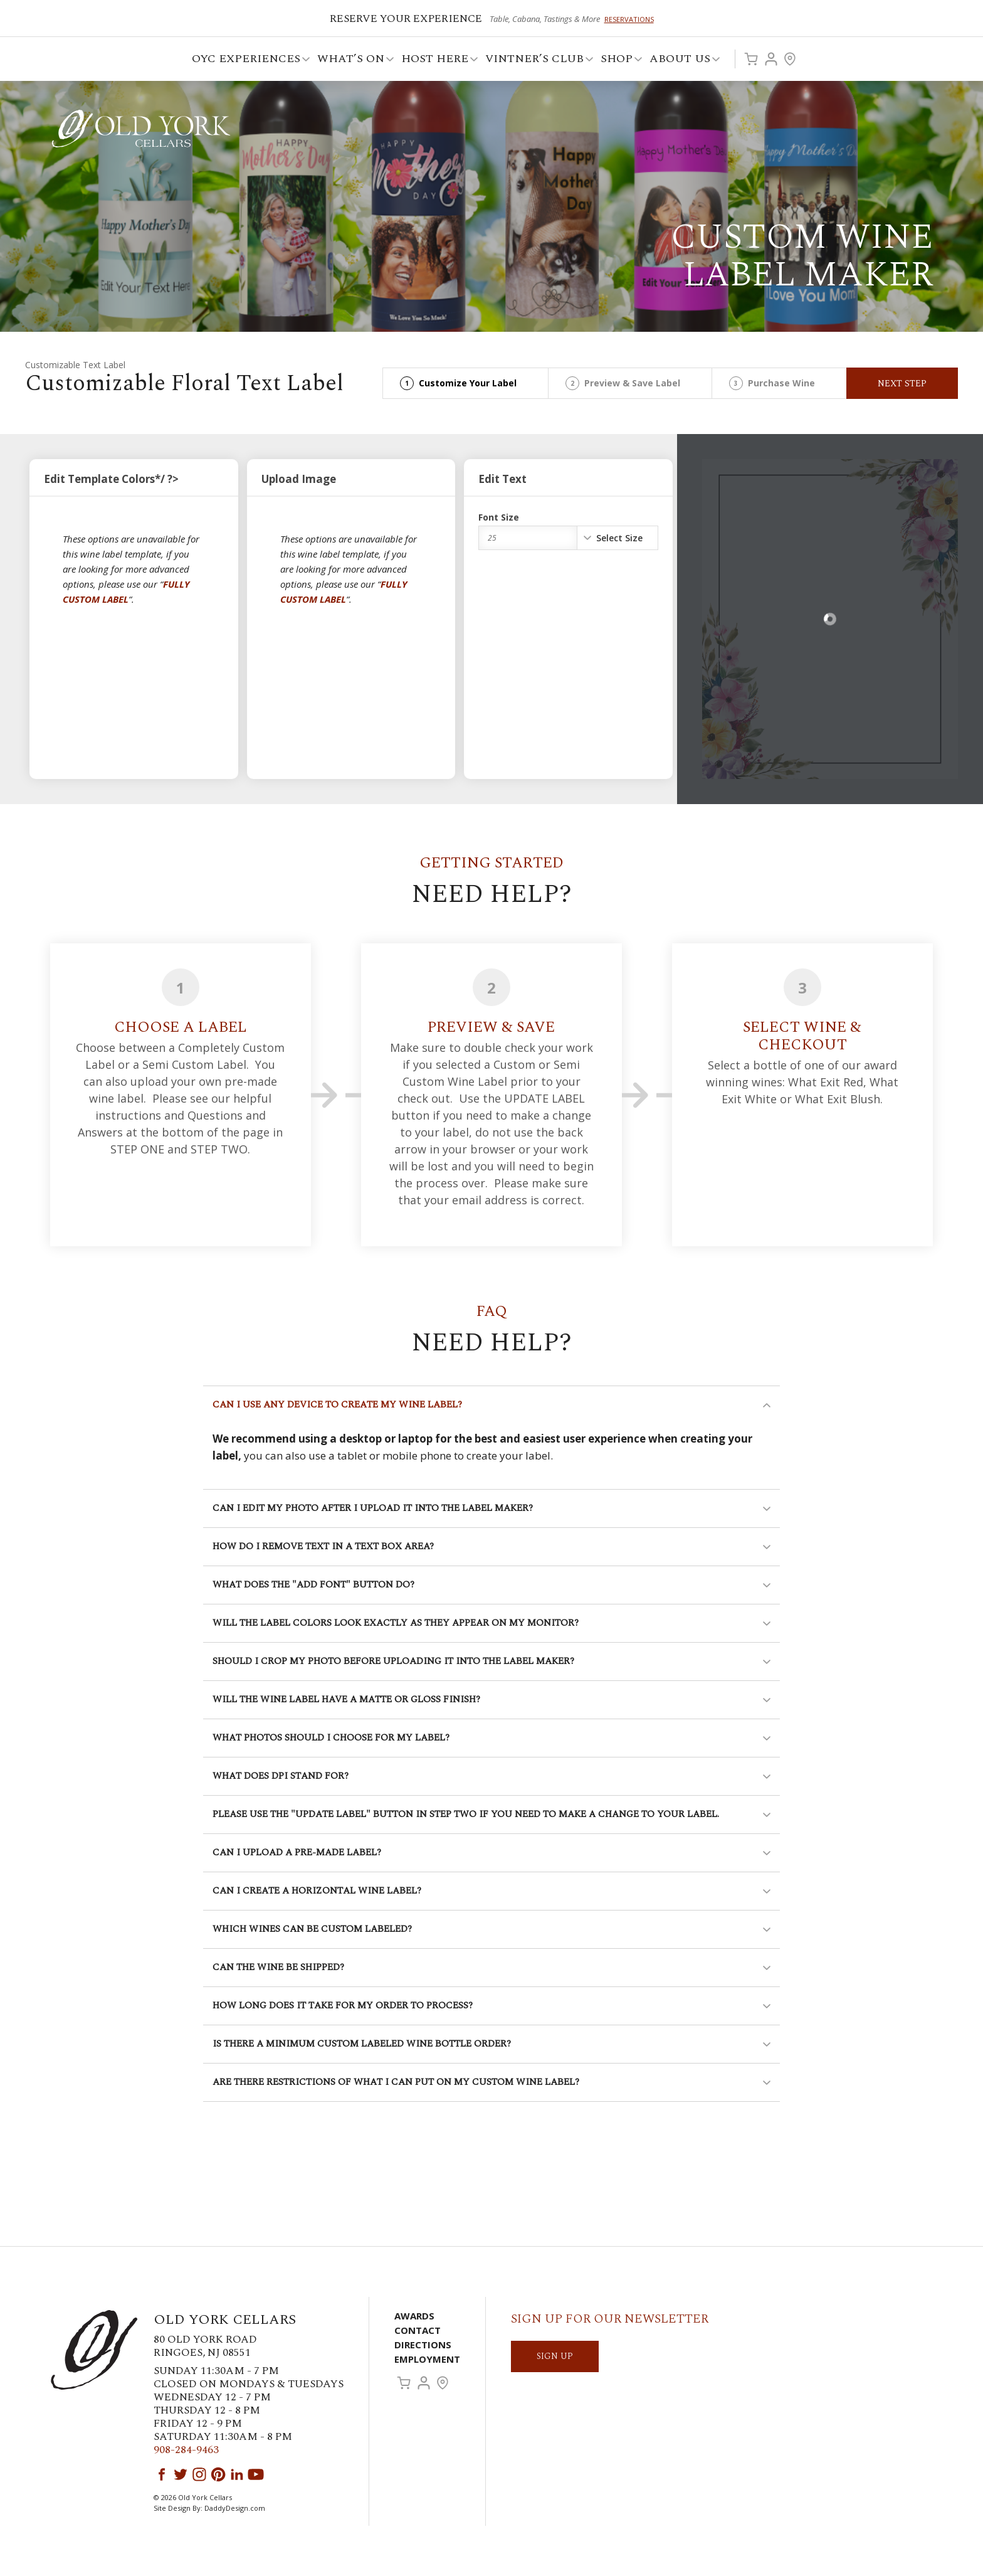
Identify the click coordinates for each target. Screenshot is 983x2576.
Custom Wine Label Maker (802, 256)
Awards (414, 2315)
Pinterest (218, 2474)
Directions (422, 2344)
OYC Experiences (247, 60)
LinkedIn (237, 2474)
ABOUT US (681, 60)
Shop (617, 60)
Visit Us (790, 59)
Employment (427, 2359)
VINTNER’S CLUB (535, 60)
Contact (417, 2330)
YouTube (256, 2474)
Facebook (162, 2474)
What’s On (352, 60)
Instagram (199, 2474)
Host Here (436, 60)
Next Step (902, 383)
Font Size (498, 517)
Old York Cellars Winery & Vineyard (141, 128)
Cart (751, 59)
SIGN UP (555, 2356)
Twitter (180, 2474)
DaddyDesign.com (234, 2508)
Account (771, 59)
